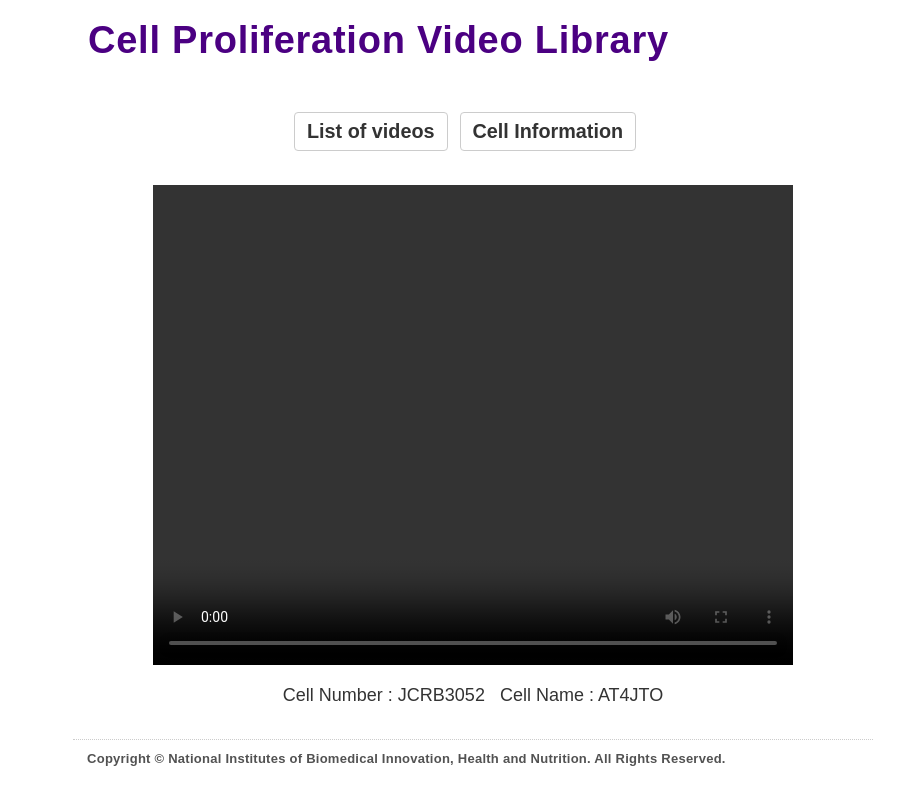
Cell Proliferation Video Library (378, 40)
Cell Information (548, 131)
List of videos (371, 131)
